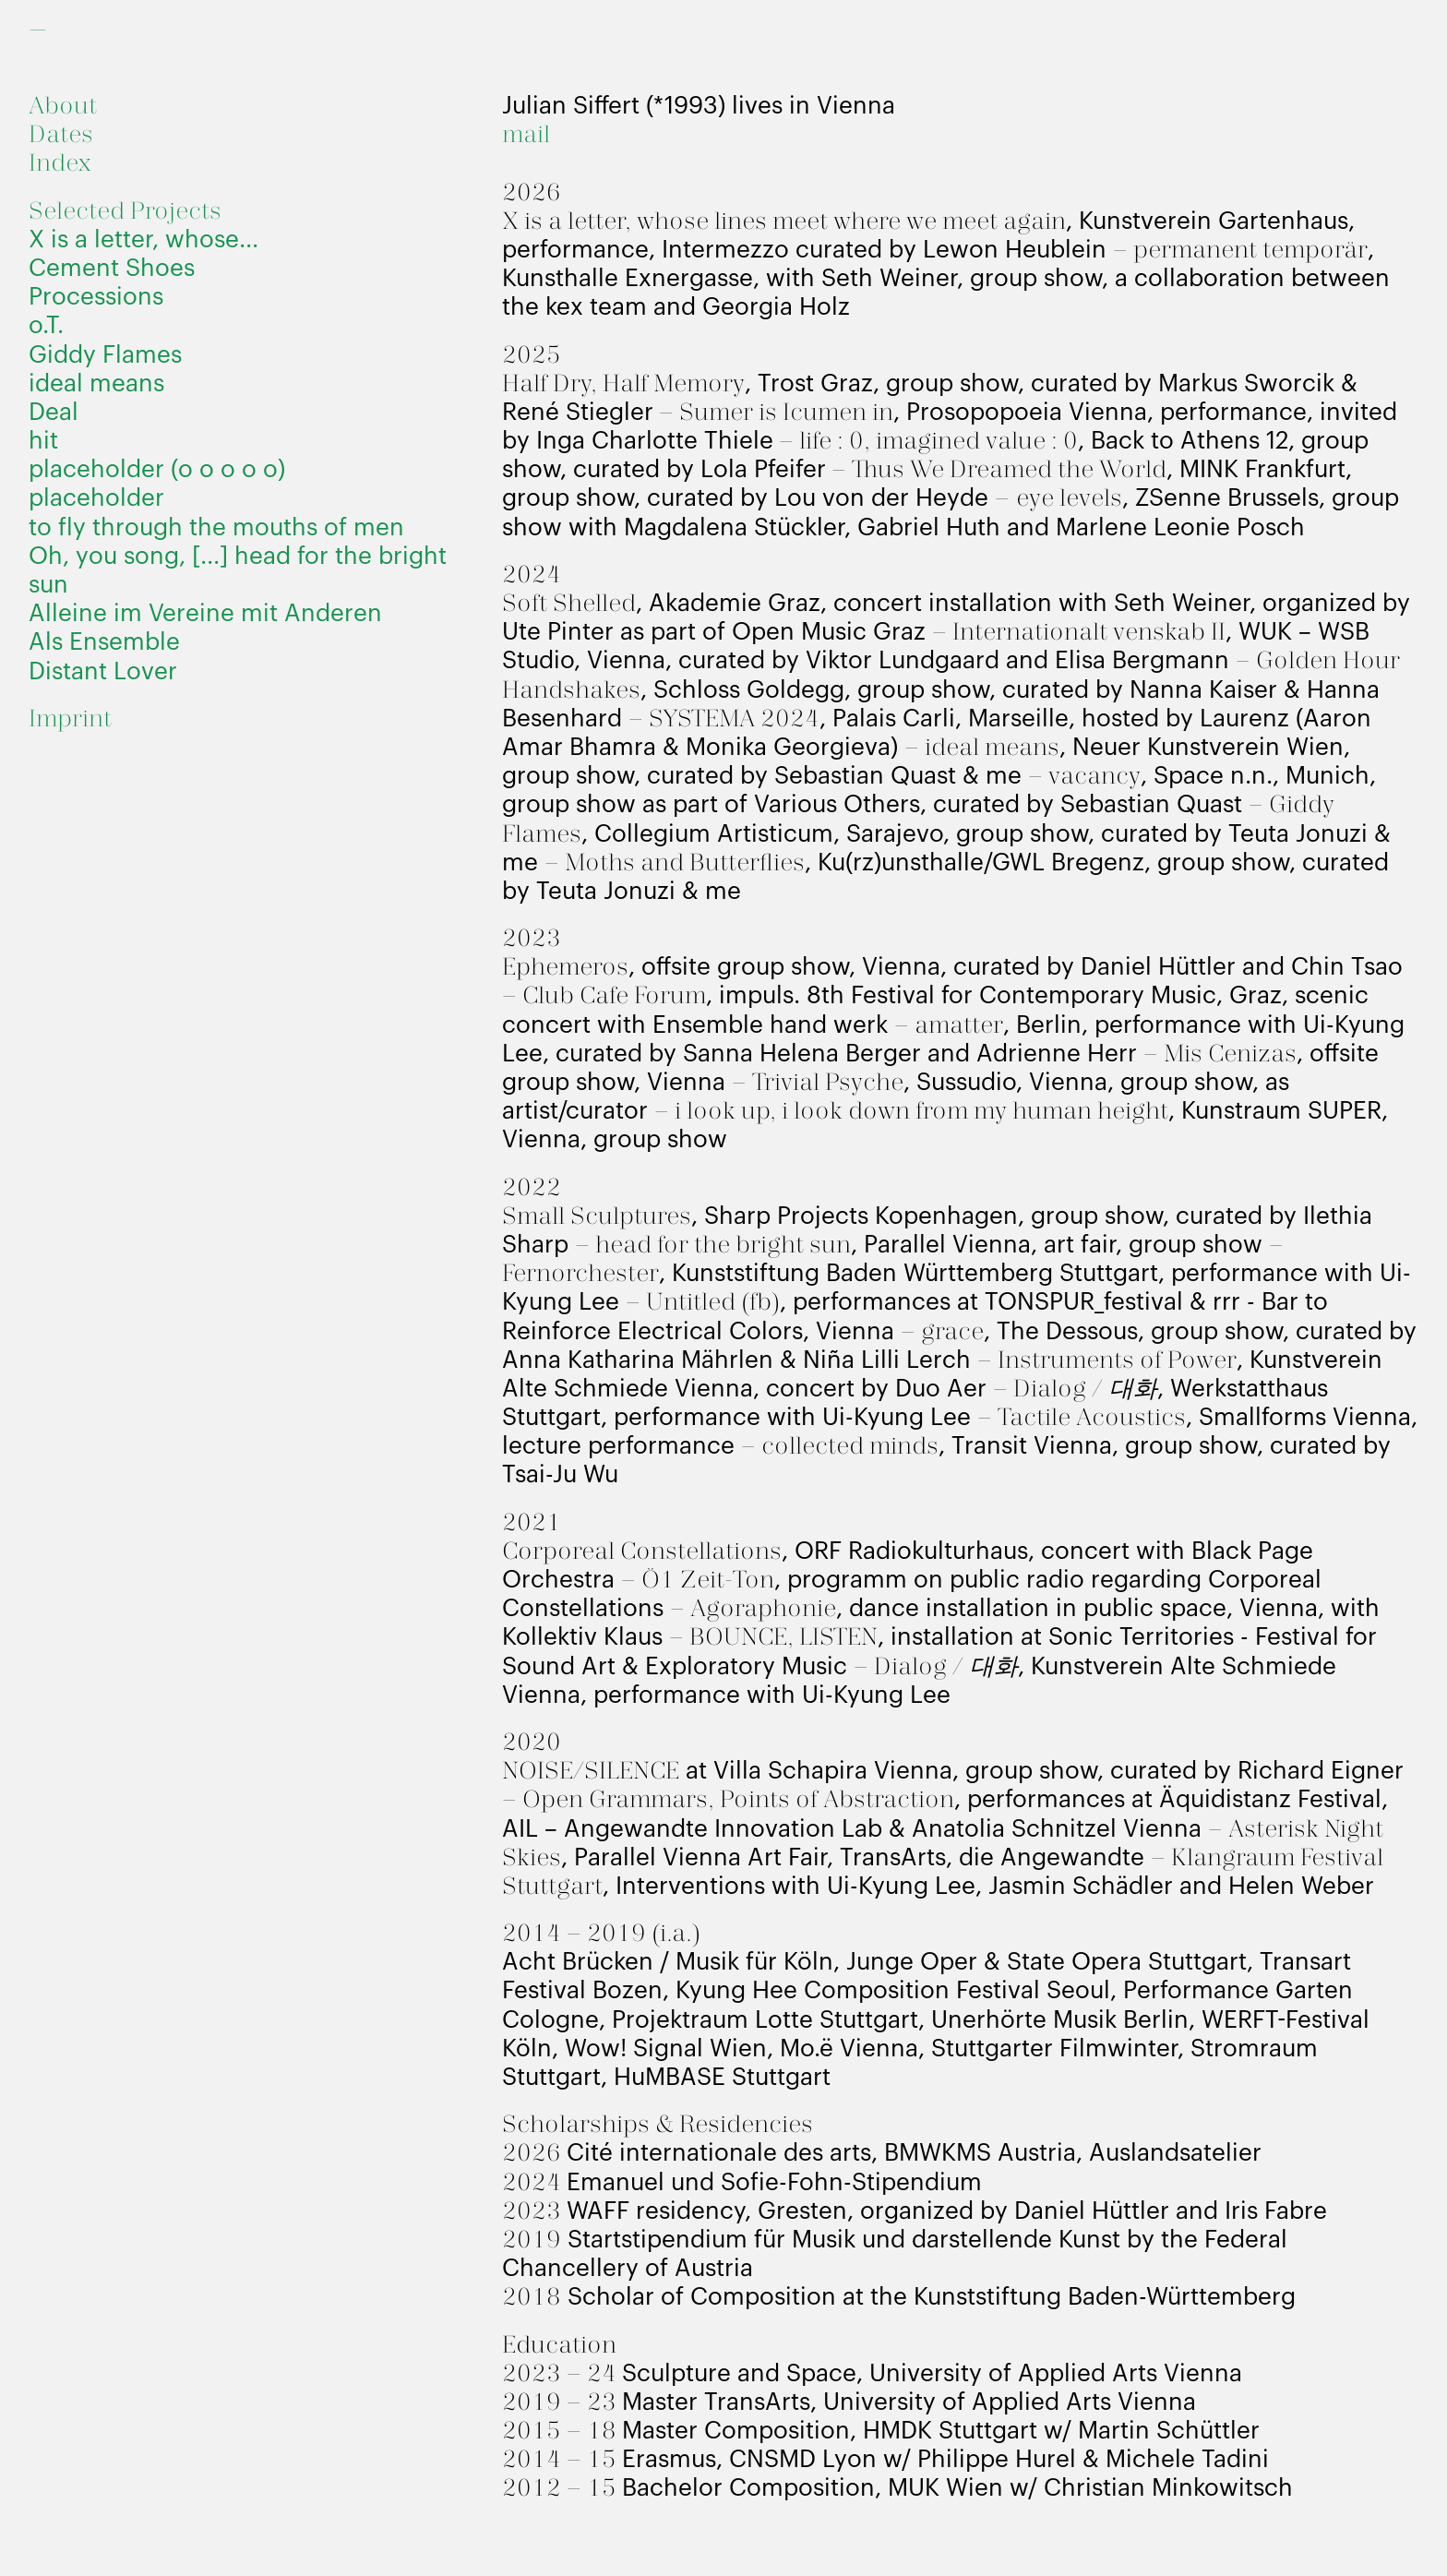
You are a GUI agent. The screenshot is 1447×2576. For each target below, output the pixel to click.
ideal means (96, 384)
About (63, 106)
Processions (96, 297)
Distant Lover (103, 672)
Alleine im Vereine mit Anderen (205, 614)
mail (526, 135)
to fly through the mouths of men (216, 528)
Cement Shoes (112, 269)
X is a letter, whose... (143, 240)
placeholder (96, 498)
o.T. (46, 326)
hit (43, 441)
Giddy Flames (105, 355)
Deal (53, 413)
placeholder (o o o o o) (157, 470)
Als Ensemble (104, 642)
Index (60, 163)
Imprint (70, 719)
